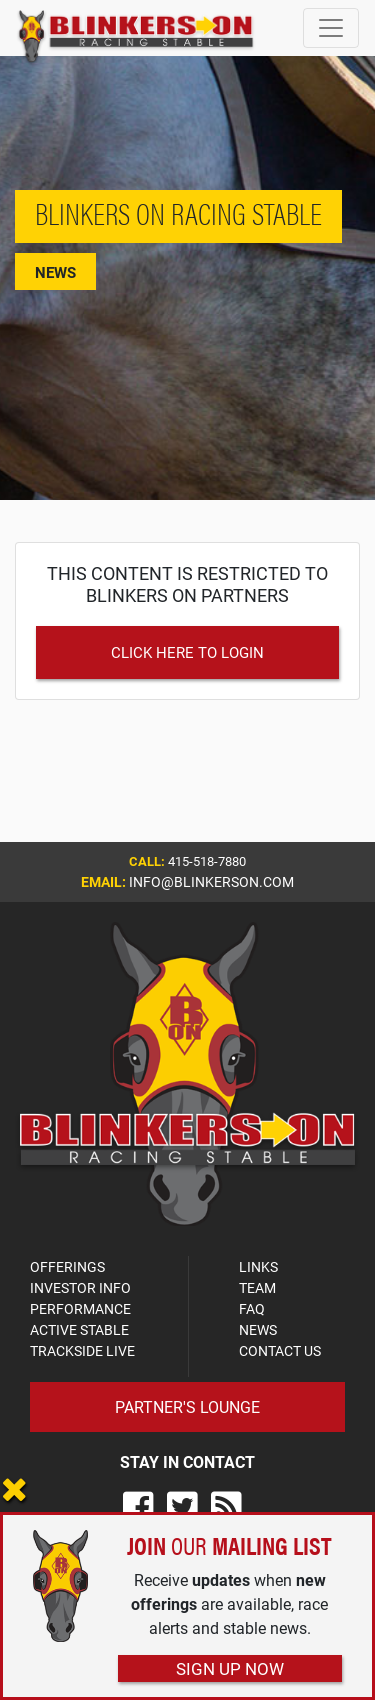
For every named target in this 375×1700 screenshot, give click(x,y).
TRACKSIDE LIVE (82, 1350)
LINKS (258, 1266)
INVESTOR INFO (80, 1287)
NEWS (258, 1329)
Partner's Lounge (187, 1406)
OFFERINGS (67, 1266)
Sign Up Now (230, 1668)
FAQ (252, 1308)
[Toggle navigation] (331, 28)
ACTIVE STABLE (79, 1329)
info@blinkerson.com (211, 881)
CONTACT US (280, 1350)
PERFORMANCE (80, 1308)
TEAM (257, 1287)
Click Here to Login (187, 652)
